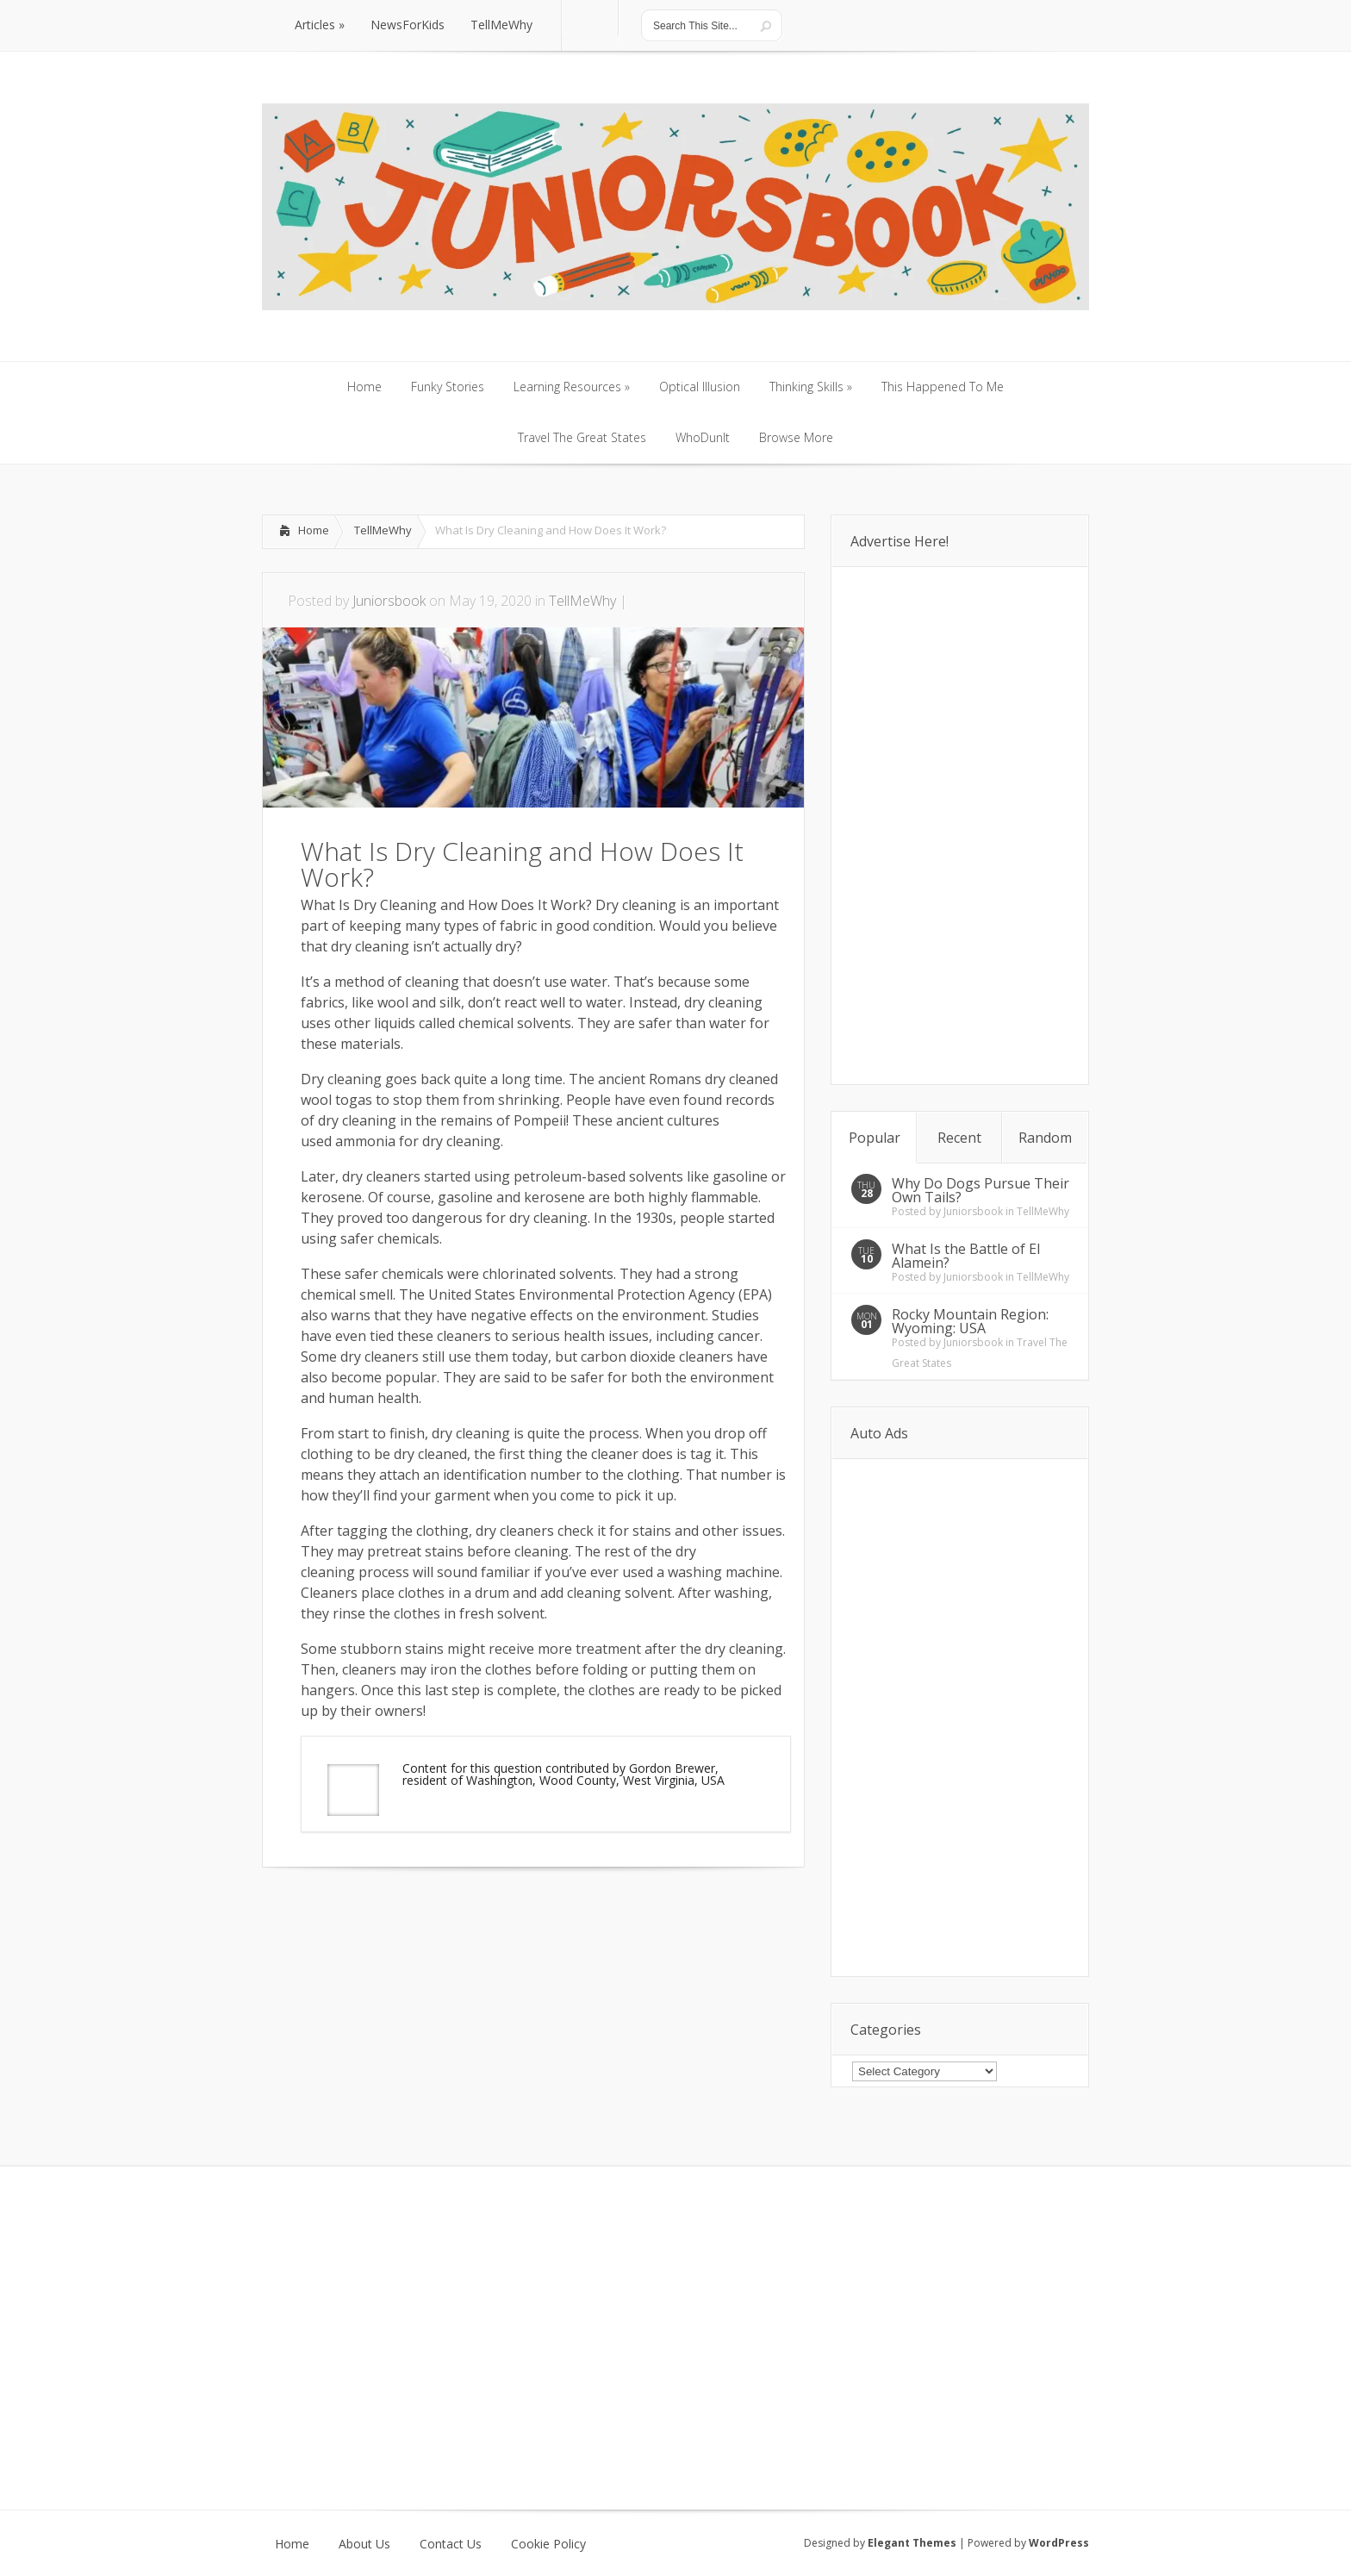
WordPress (1059, 2542)
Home (313, 530)
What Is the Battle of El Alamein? (966, 1255)
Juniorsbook (389, 600)
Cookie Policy (548, 2544)
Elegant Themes (912, 2542)
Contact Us (451, 2544)
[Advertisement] (463, 1919)
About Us (364, 2544)
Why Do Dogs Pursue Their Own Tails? (980, 1190)
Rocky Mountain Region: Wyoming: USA (970, 1321)
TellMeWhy (383, 530)
